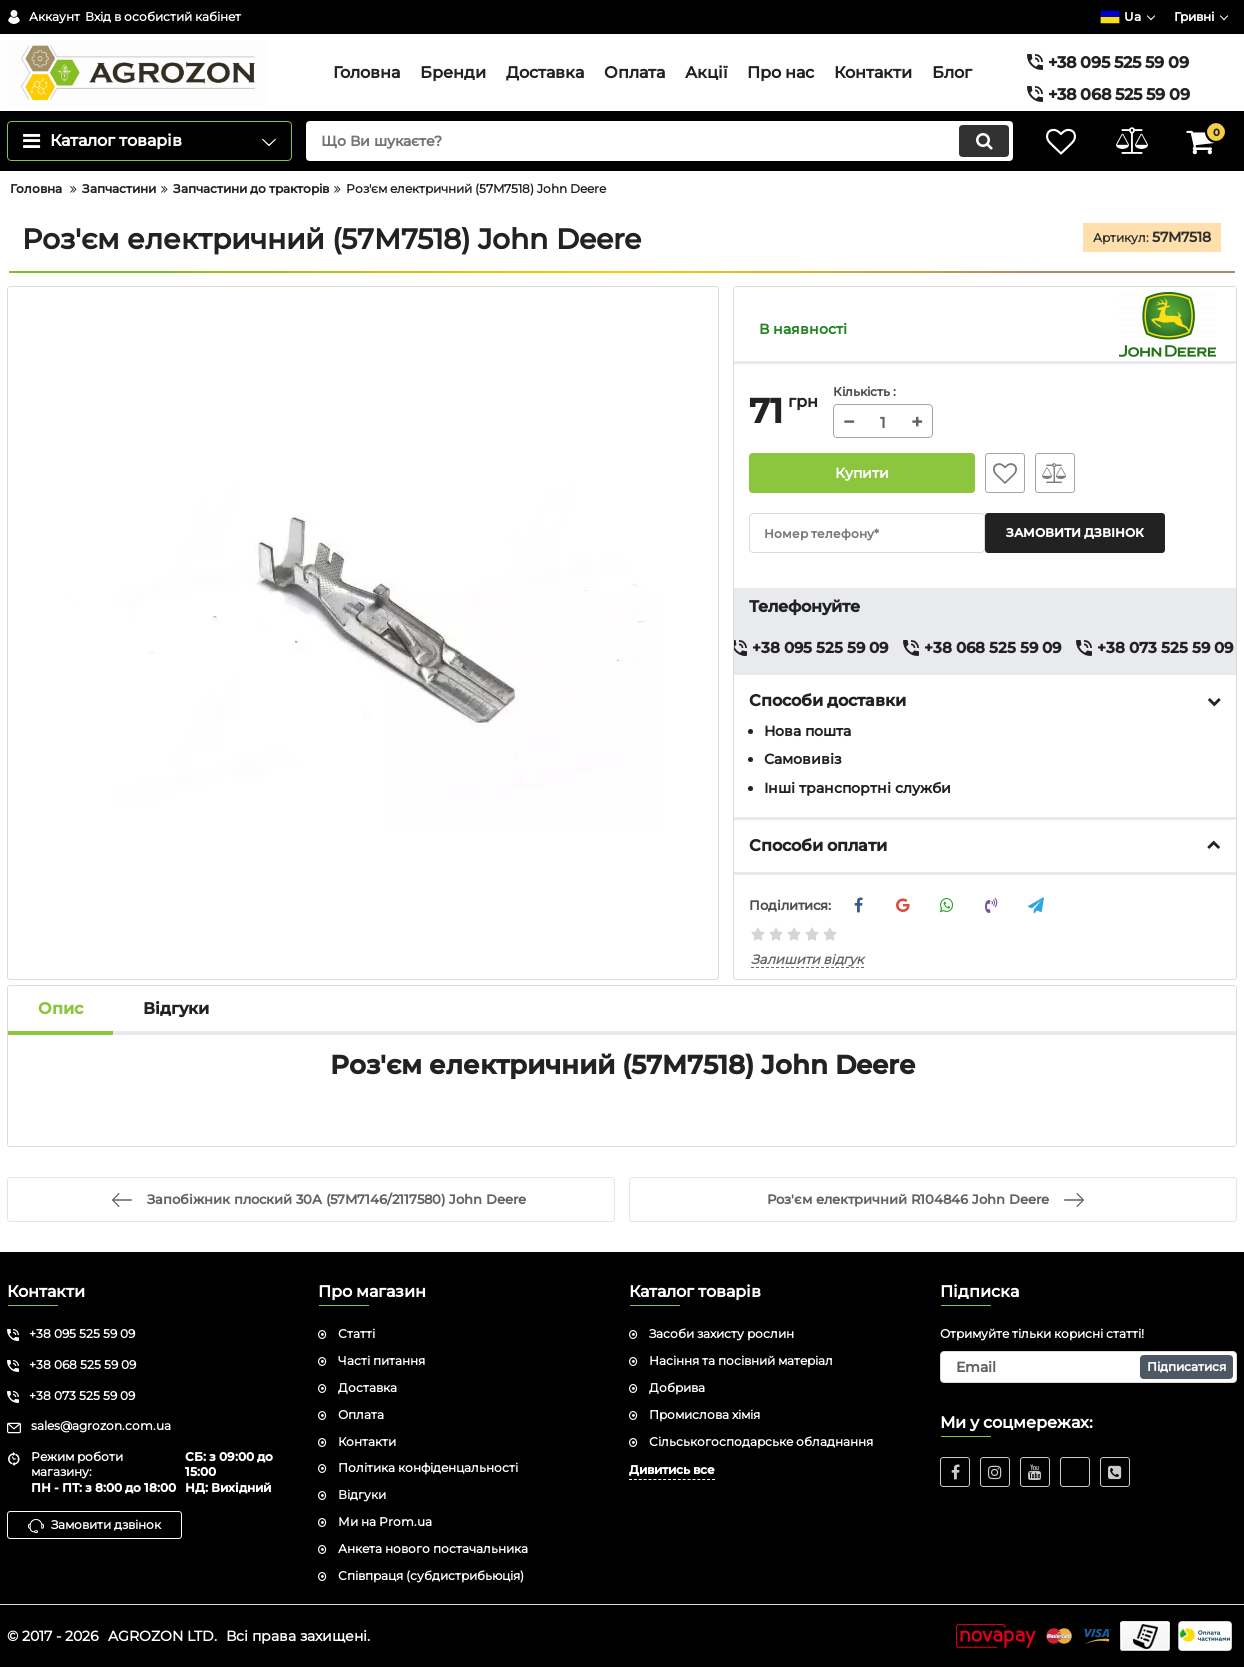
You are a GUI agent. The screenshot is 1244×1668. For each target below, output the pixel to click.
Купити (862, 473)
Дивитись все (672, 1470)
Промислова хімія (704, 1414)
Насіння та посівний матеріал (741, 1360)
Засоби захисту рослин (721, 1334)
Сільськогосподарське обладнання (761, 1441)
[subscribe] (1088, 1367)
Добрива (677, 1387)
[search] (659, 141)
